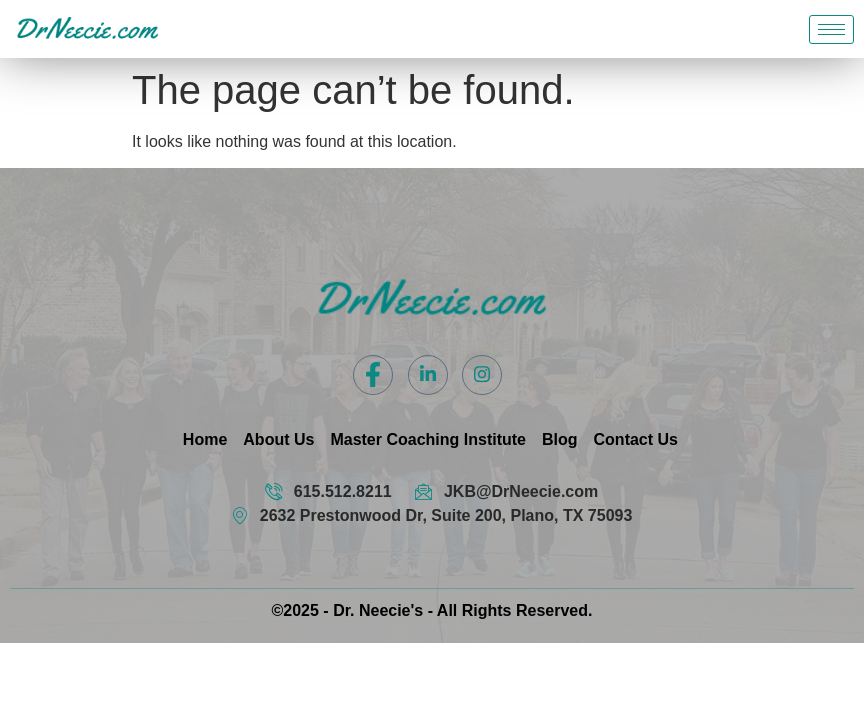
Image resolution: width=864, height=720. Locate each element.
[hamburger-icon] (831, 29)
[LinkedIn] (428, 375)
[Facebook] (373, 375)
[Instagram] (482, 375)
